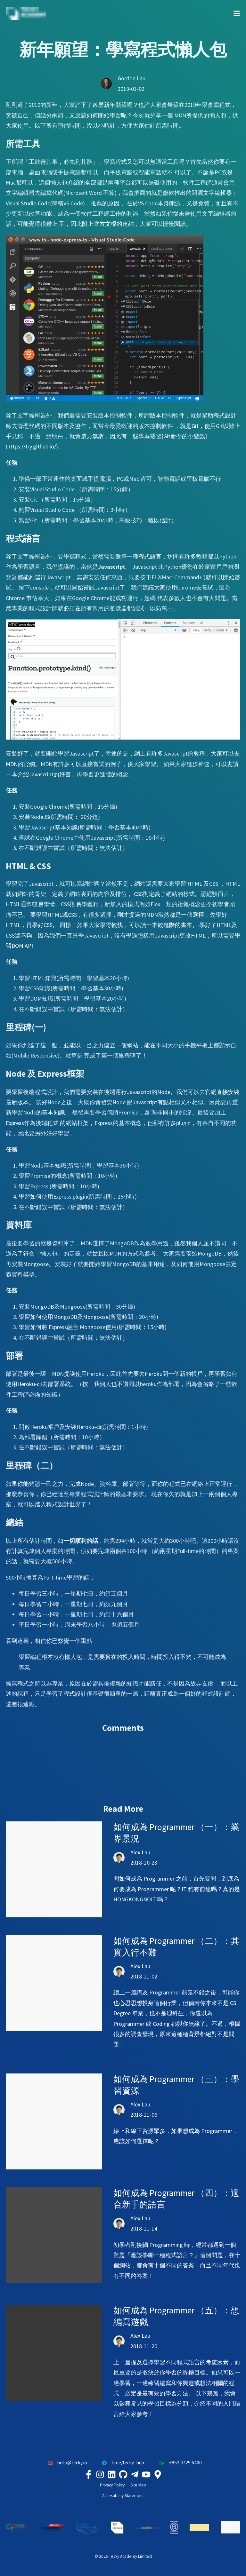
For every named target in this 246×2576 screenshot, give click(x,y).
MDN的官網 (20, 764)
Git (195, 426)
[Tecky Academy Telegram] (134, 2474)
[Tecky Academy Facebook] (88, 2474)
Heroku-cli (29, 1384)
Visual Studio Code (28, 203)
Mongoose (36, 1264)
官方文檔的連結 (114, 223)
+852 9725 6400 (179, 2463)
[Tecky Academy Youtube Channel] (146, 2474)
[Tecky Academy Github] (123, 2474)
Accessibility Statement (123, 2495)
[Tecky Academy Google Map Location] (157, 2474)
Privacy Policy (112, 2485)
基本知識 (53, 1112)
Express (15, 1123)
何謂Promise (122, 1112)
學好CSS (42, 925)
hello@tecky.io (65, 2463)
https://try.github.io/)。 (35, 446)
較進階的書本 (175, 925)
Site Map (138, 2485)
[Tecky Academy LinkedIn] (111, 2474)
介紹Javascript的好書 (44, 774)
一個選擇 (192, 914)
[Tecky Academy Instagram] (100, 2474)
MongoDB (210, 1253)
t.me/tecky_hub (121, 2463)
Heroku (153, 1373)
